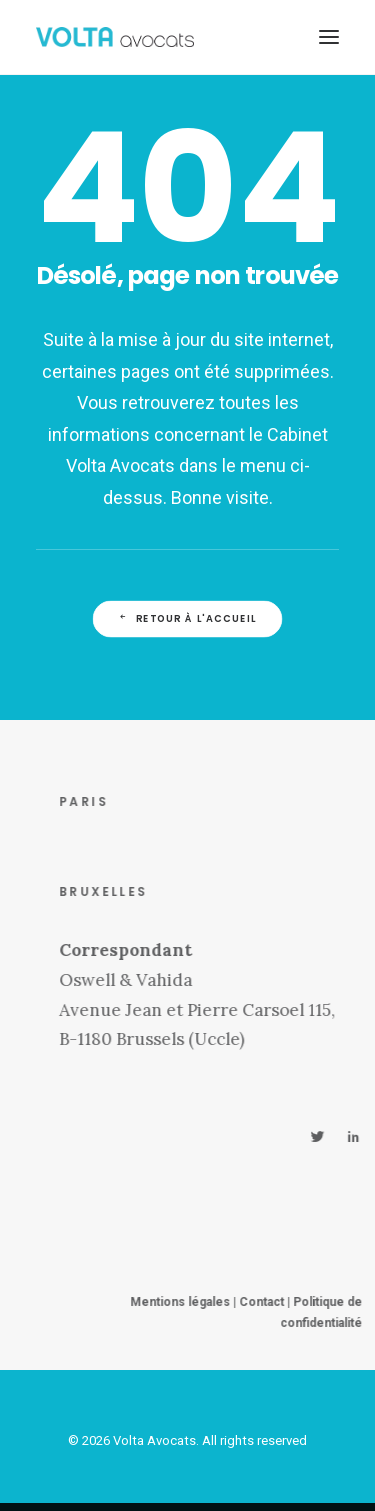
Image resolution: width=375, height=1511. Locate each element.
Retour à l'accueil (187, 619)
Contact (283, 1302)
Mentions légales (202, 1302)
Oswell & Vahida (147, 980)
